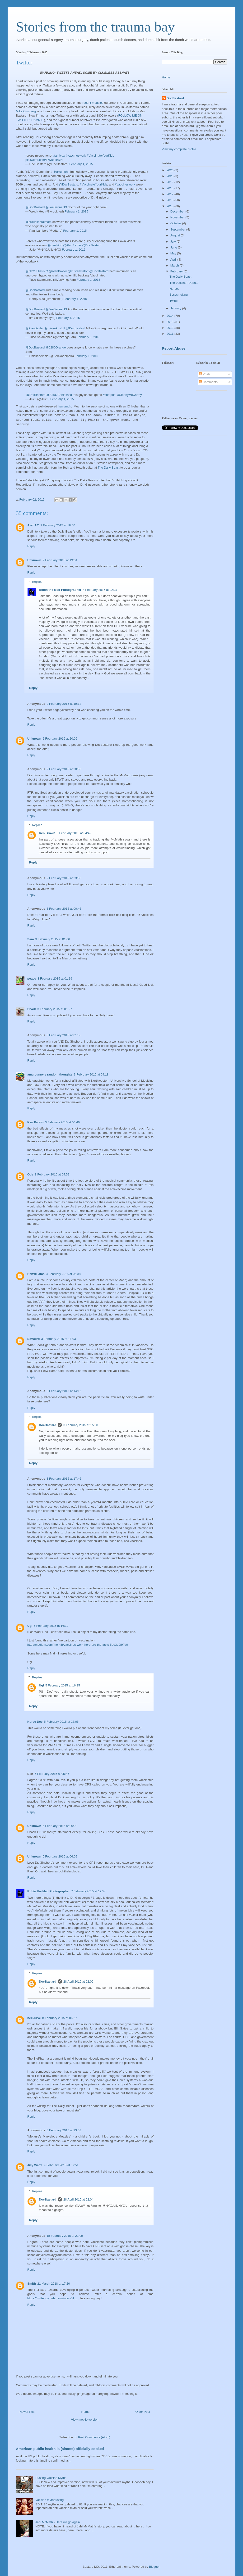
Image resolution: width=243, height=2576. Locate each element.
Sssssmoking (178, 294)
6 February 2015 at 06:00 (60, 1826)
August (175, 235)
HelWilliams (36, 1274)
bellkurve (34, 2018)
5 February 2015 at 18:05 (61, 1721)
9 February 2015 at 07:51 (61, 2165)
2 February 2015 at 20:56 (64, 769)
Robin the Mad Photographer (60, 590)
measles (97, 102)
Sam (30, 939)
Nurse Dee (34, 1721)
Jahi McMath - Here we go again (57, 2522)
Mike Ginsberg (26, 111)
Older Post (143, 2411)
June (174, 247)
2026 (170, 170)
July (173, 241)
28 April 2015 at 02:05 (78, 1981)
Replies (37, 581)
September (178, 229)
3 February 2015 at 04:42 (74, 833)
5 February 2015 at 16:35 (62, 1685)
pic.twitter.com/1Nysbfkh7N (44, 160)
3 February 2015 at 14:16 (64, 1391)
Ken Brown (47, 833)
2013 (170, 322)
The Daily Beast (109, 467)
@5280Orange (56, 347)
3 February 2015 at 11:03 (58, 1339)
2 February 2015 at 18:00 (57, 525)
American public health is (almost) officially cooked (60, 2449)
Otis (30, 1174)
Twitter (173, 301)
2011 (170, 333)
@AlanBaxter (72, 245)
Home (85, 2411)
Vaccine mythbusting (49, 2500)
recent (86, 102)
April (174, 259)
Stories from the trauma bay (95, 27)
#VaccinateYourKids (100, 155)
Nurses (174, 288)
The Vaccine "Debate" (184, 283)
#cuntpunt (109, 395)
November (178, 217)
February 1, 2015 (81, 164)
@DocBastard (68, 184)
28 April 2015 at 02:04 (78, 2199)
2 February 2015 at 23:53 (64, 878)
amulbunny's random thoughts (49, 1074)
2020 (170, 176)
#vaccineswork (76, 155)
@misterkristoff (78, 271)
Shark (31, 1009)
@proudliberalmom (38, 222)
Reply (31, 546)
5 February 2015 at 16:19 (51, 1625)
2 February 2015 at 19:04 (60, 560)
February (177, 271)
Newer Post (27, 2411)
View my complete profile (179, 149)
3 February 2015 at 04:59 (52, 1174)
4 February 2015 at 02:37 (100, 590)
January (176, 308)
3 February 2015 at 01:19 (54, 978)
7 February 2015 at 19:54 (88, 1891)
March (175, 265)
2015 (170, 206)
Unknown (34, 560)
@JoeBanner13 (56, 207)
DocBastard (47, 1425)
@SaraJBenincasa (59, 395)
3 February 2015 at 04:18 (91, 1074)
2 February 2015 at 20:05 (60, 738)
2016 (170, 200)
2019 (170, 182)
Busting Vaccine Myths (50, 2478)
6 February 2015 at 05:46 (52, 1774)
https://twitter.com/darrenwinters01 (50, 2298)
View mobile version (84, 2419)
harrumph (64, 406)
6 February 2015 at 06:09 (60, 1856)
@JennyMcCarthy (129, 395)
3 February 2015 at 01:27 (54, 1009)
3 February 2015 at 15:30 (80, 1425)
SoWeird (33, 1339)
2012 (170, 328)
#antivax (59, 155)
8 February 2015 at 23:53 (64, 2130)
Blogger (154, 2566)
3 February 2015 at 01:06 (52, 939)
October (176, 223)
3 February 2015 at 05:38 (63, 1274)
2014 (170, 315)
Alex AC (33, 525)
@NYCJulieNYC (36, 271)
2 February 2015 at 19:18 (64, 703)
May (173, 253)
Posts (204, 374)
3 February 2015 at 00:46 (64, 908)
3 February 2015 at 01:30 (64, 1035)
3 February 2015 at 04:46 (62, 1122)
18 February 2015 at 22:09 (65, 2235)
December (178, 211)
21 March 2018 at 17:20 (53, 2283)
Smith (31, 2283)
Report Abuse (173, 348)
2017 (170, 194)
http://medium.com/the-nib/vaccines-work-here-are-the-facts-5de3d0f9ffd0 (77, 1644)
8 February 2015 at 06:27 (59, 2018)
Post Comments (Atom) (94, 2437)
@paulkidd (55, 245)
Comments (208, 382)
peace (31, 978)
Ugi (29, 1625)
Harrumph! (61, 171)
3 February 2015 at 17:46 (64, 1478)
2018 (170, 188)
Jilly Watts (34, 2165)
